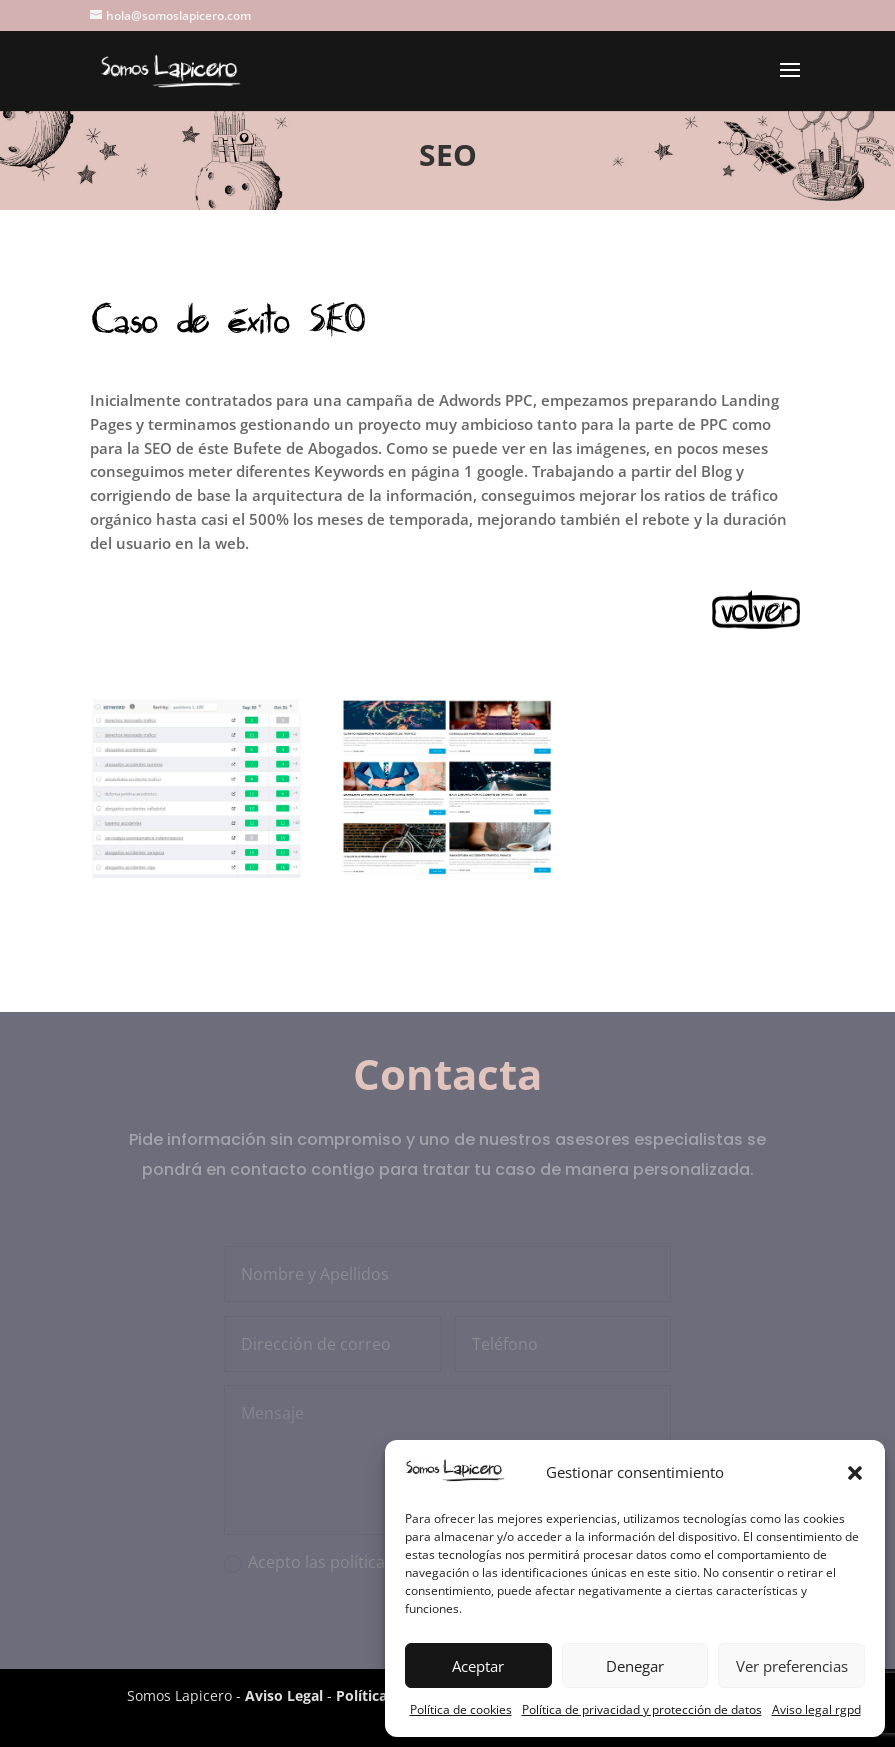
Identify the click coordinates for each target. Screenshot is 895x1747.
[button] (855, 1473)
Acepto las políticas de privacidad (371, 1562)
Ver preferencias (792, 1666)
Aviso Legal (284, 1695)
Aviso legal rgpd (816, 1709)
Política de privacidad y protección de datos (642, 1709)
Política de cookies (461, 1709)
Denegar (635, 1666)
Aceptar (478, 1666)
